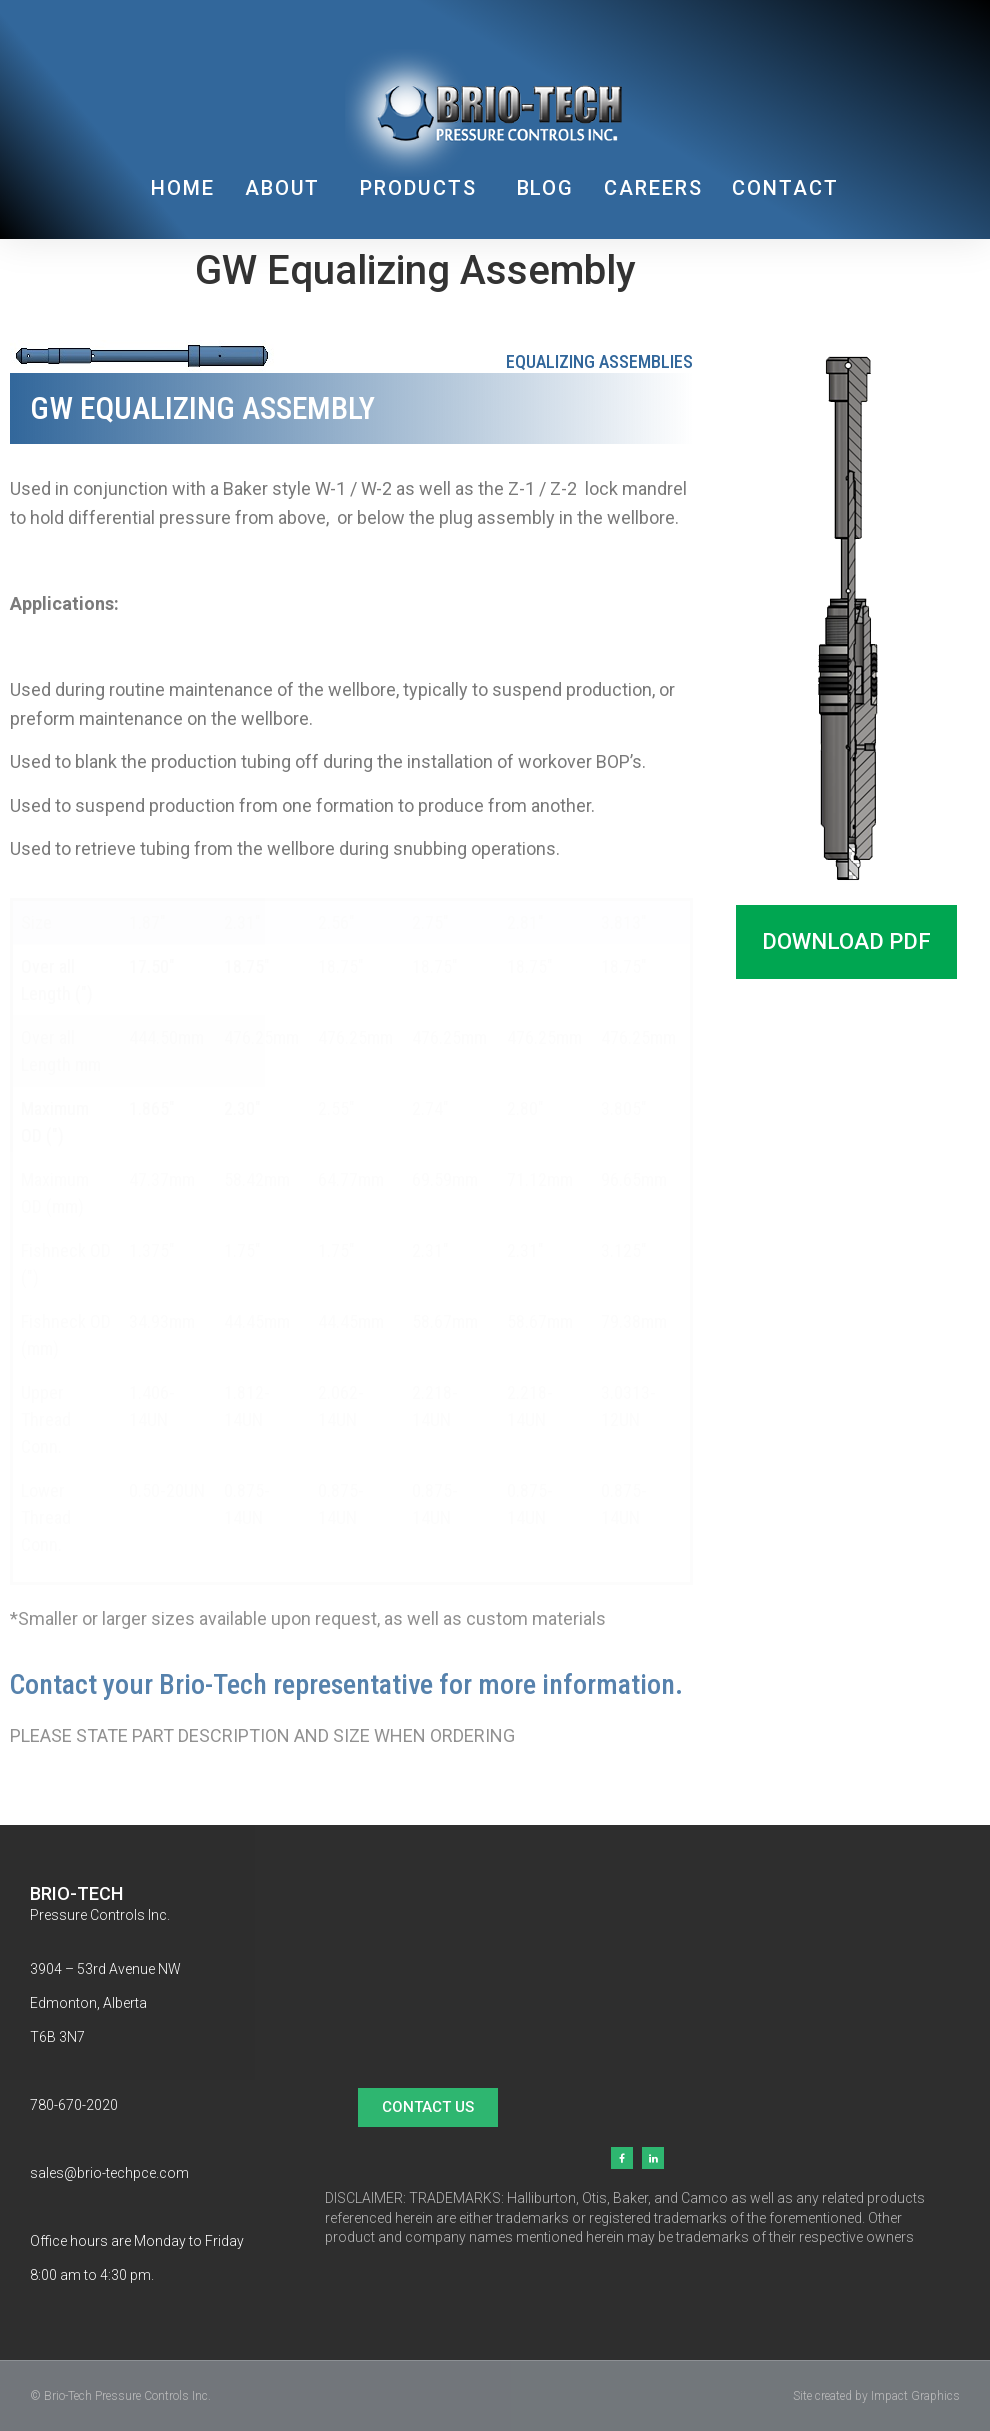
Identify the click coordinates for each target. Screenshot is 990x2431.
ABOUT (288, 188)
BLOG (546, 188)
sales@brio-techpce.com (109, 2173)
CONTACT (785, 188)
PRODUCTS (423, 188)
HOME (183, 188)
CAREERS (653, 188)
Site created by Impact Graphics (876, 2396)
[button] (846, 942)
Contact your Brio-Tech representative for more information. (346, 1684)
